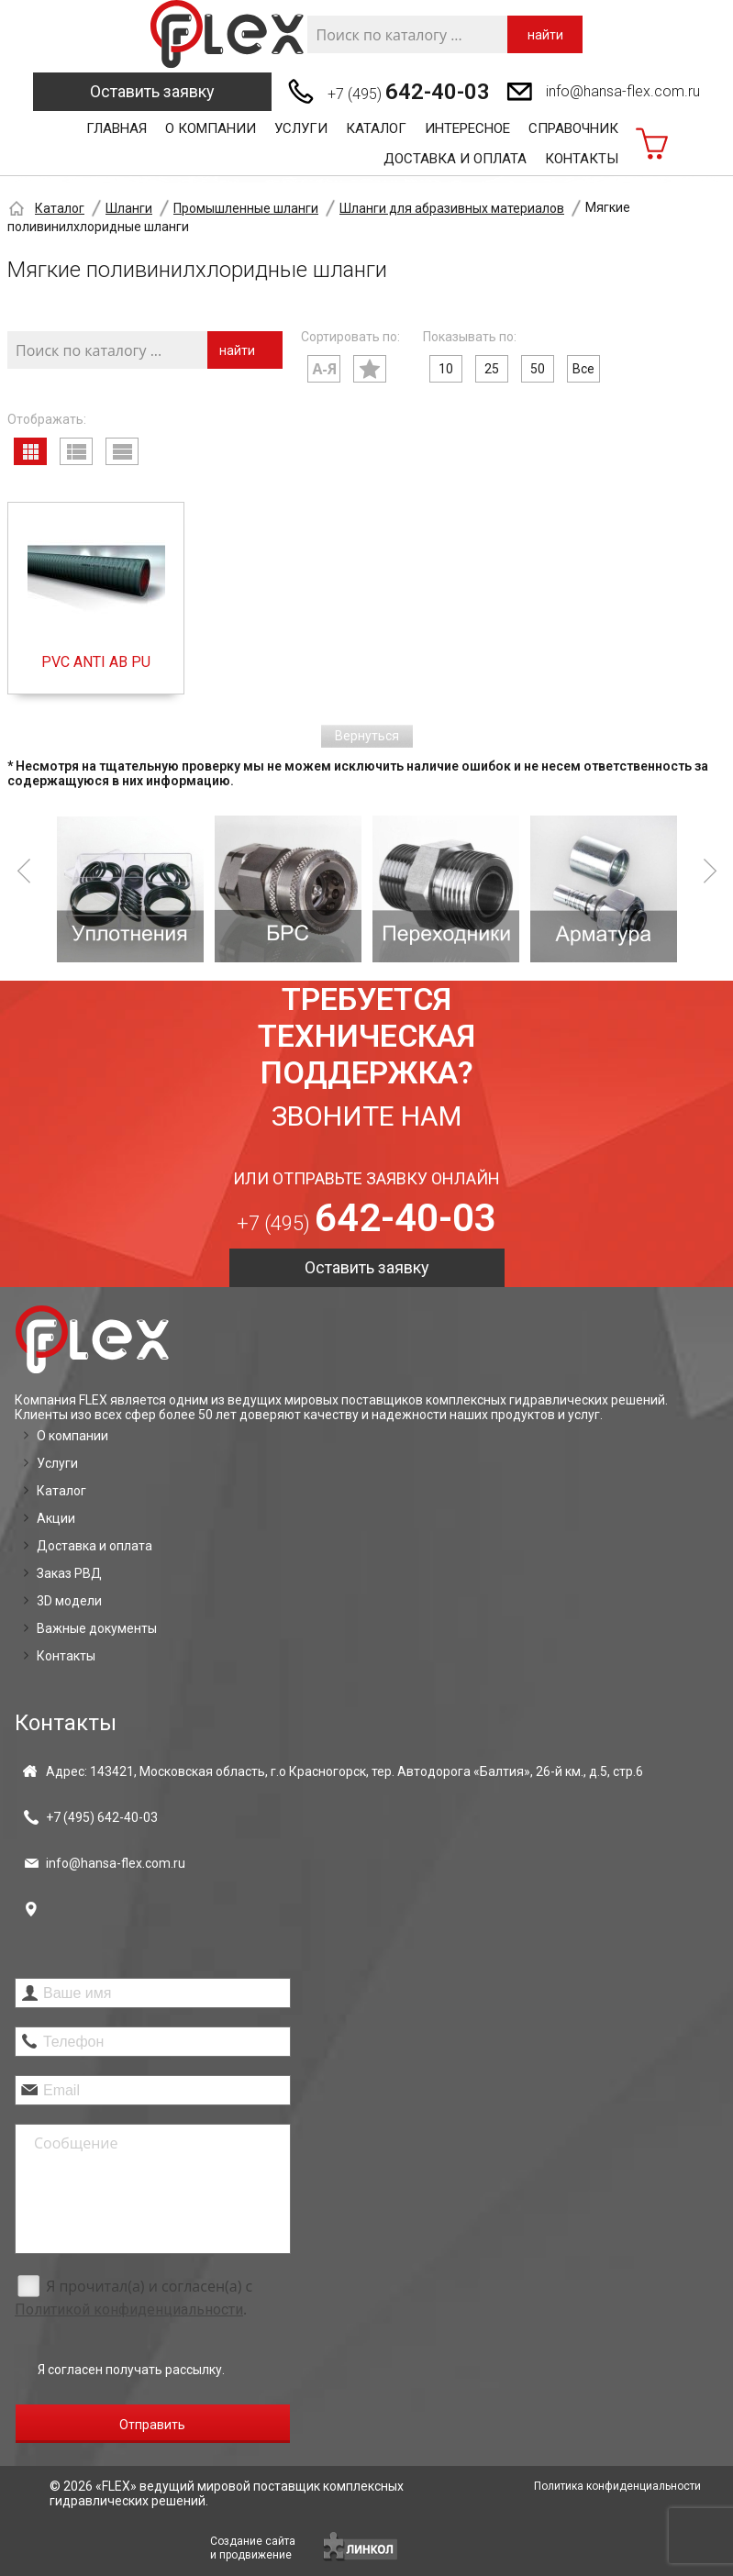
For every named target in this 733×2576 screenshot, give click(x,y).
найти (545, 35)
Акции (56, 1518)
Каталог (376, 128)
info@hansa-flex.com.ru (623, 91)
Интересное (467, 128)
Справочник (573, 128)
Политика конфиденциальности (617, 2486)
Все (583, 368)
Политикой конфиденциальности (129, 2309)
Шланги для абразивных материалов (451, 208)
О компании (210, 128)
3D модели (69, 1600)
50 (537, 368)
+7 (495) (409, 92)
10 (446, 368)
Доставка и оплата (455, 158)
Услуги (301, 128)
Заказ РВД (69, 1573)
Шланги (129, 208)
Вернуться (367, 735)
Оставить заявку (152, 91)
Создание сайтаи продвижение (252, 2548)
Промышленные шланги (245, 208)
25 (491, 368)
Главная (116, 128)
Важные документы (97, 1628)
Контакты (581, 158)
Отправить (152, 2424)
